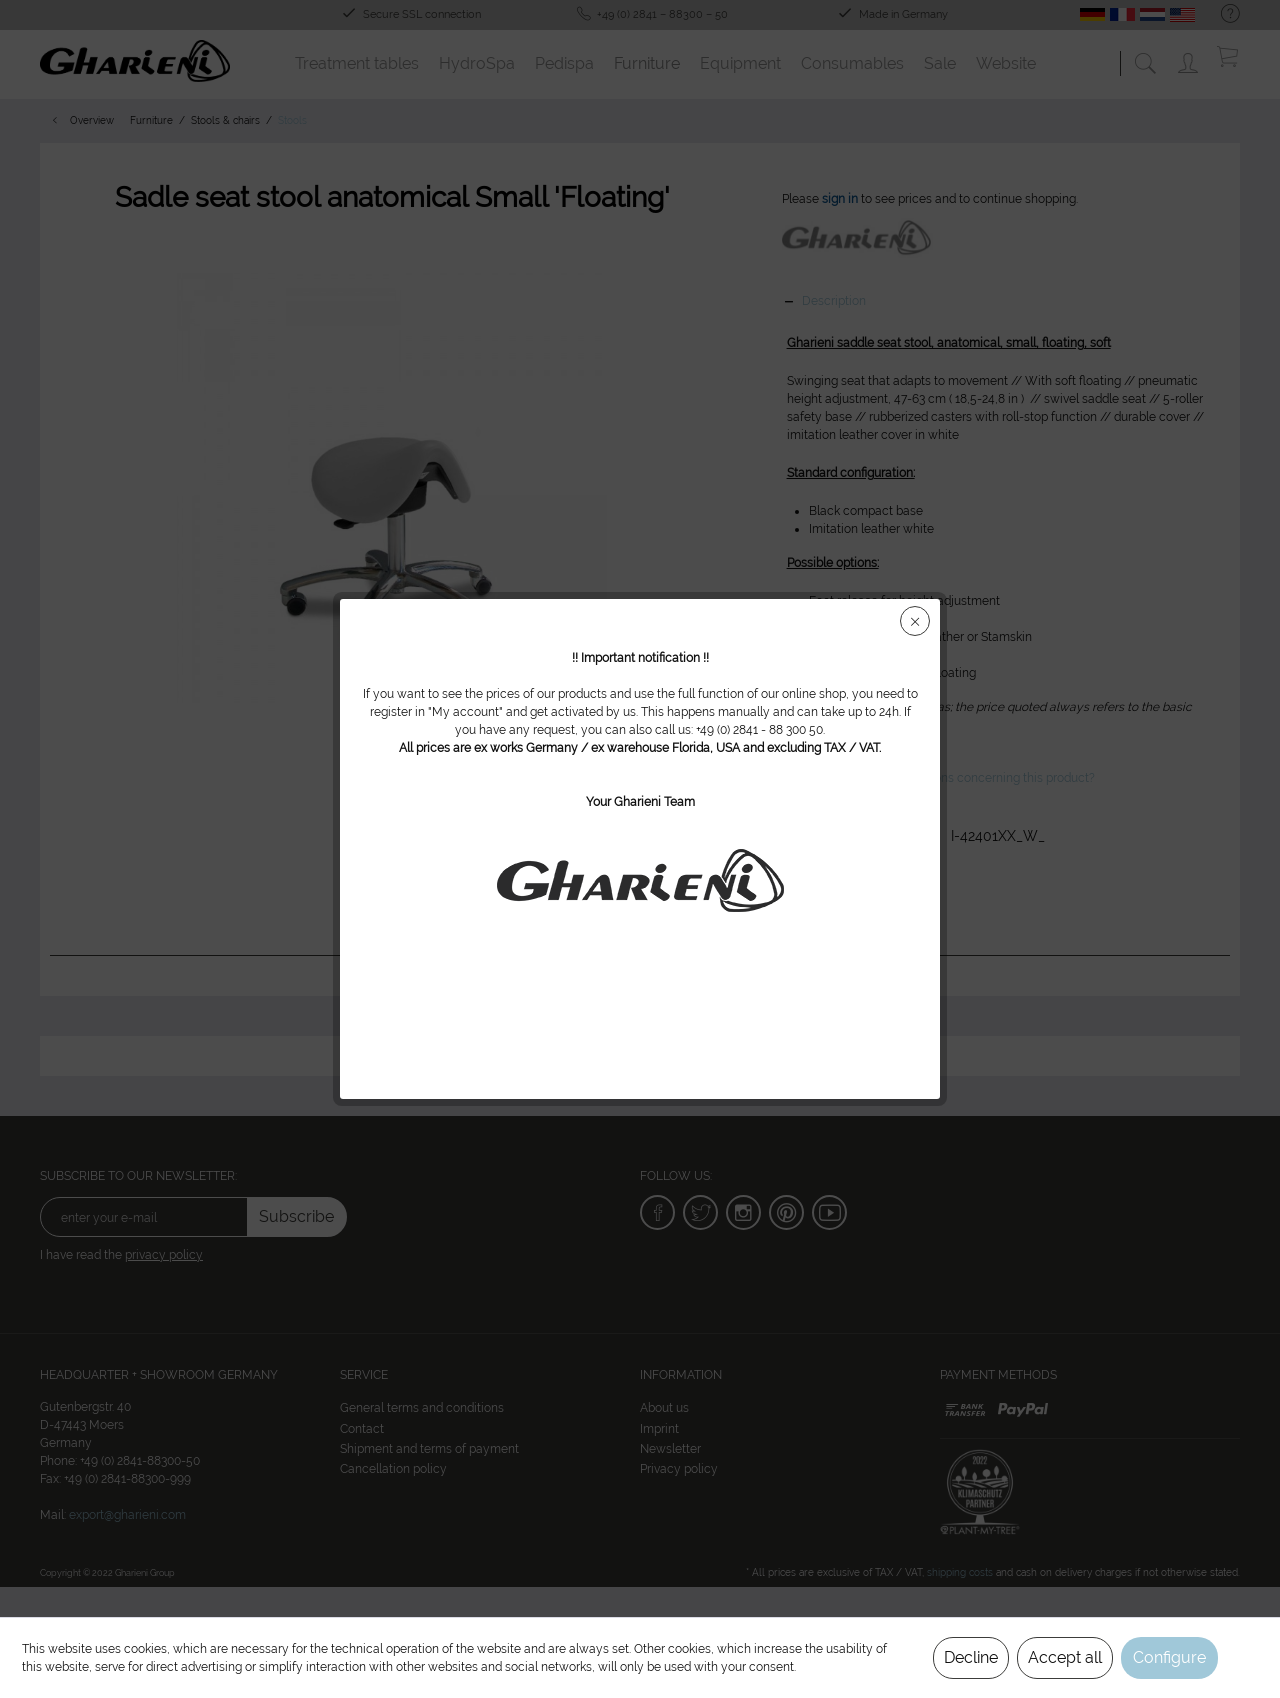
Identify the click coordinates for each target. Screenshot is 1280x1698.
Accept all (1065, 1657)
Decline (971, 1657)
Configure (1169, 1657)
